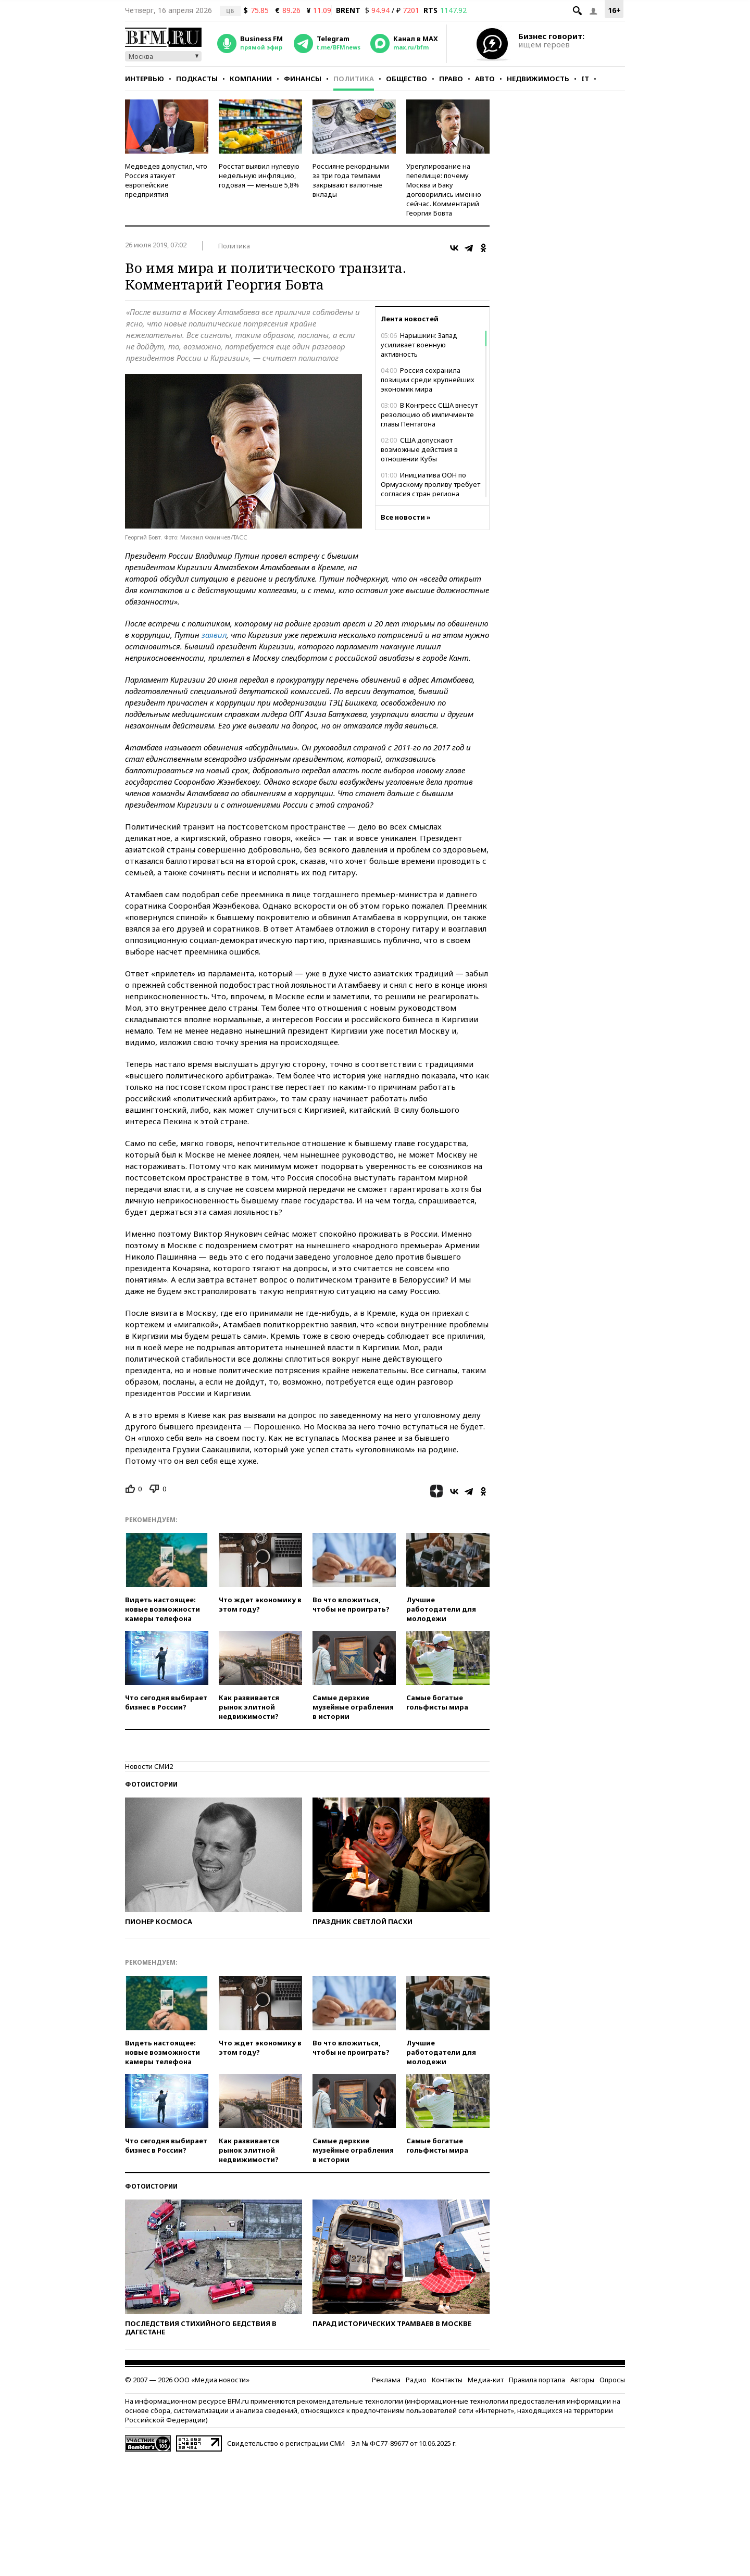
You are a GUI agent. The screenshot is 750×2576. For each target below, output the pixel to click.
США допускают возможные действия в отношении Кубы (419, 449)
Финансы (302, 78)
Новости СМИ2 (149, 1766)
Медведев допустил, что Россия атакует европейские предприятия (166, 180)
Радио (416, 2379)
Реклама (386, 2379)
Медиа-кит (486, 2379)
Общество (406, 78)
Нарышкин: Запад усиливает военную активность (419, 345)
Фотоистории (151, 1784)
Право (451, 78)
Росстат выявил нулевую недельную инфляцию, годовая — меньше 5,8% (259, 175)
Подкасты (197, 78)
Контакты (447, 2379)
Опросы (612, 2379)
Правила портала (537, 2379)
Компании (251, 78)
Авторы (582, 2379)
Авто (485, 78)
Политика (353, 78)
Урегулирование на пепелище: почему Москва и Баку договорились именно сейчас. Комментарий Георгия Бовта (443, 189)
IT (585, 78)
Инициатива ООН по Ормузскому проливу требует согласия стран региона (430, 484)
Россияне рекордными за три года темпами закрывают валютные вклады (350, 180)
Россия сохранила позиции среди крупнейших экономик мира (427, 380)
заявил (214, 635)
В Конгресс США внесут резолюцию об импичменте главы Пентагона (429, 414)
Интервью (144, 78)
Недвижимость (538, 78)
